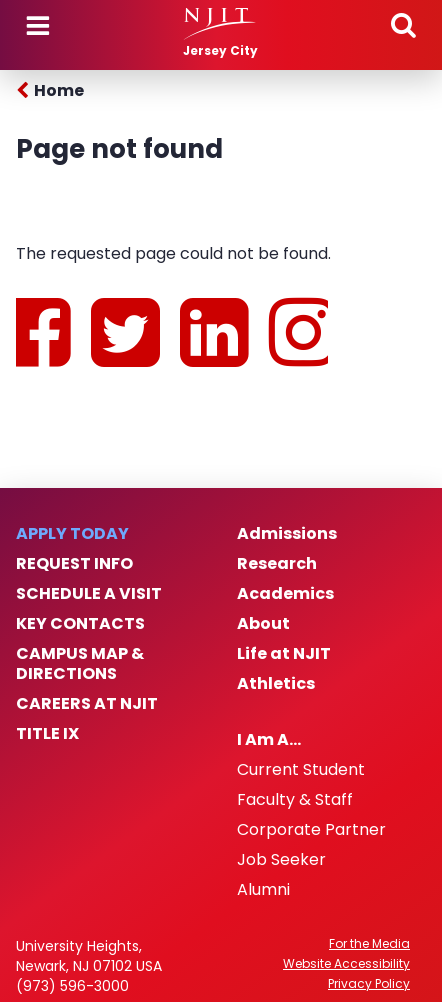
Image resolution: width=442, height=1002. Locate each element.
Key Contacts (80, 624)
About (263, 624)
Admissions (287, 534)
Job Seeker (281, 860)
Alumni (263, 890)
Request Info (74, 564)
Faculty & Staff (295, 800)
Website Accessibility (346, 964)
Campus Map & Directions (80, 664)
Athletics (276, 684)
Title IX (47, 734)
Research (277, 564)
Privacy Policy (369, 984)
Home (59, 90)
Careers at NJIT (87, 704)
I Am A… (269, 740)
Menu (38, 26)
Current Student (301, 770)
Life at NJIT (284, 654)
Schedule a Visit (89, 594)
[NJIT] (220, 24)
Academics (285, 594)
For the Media (369, 944)
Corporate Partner (311, 830)
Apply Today (72, 534)
